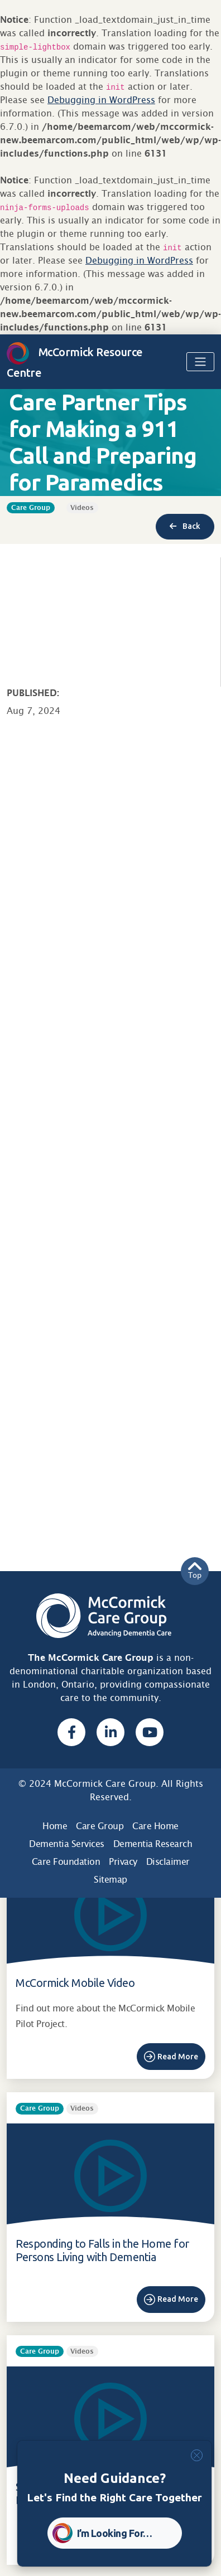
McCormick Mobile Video (75, 1982)
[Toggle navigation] (200, 361)
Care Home (155, 1826)
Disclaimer (168, 1861)
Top (195, 1570)
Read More (177, 2056)
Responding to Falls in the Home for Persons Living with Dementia (102, 2250)
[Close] (197, 2455)
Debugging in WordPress (101, 100)
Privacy (123, 1861)
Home (54, 1826)
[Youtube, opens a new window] (150, 1732)
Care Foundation (66, 1861)
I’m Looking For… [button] (114, 2533)
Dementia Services (66, 1844)
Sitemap (110, 1879)
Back (185, 526)
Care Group (99, 1826)
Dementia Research (153, 1844)
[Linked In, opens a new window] (110, 1732)
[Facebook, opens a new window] (71, 1732)
